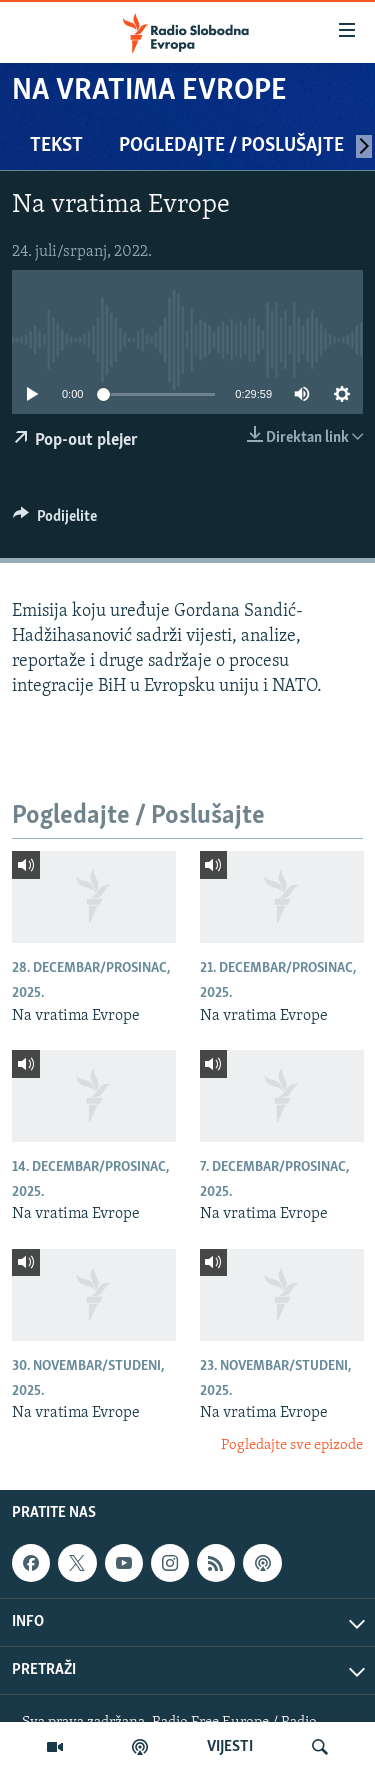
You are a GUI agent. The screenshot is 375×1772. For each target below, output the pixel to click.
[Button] (55, 521)
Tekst (56, 146)
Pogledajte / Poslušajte (231, 146)
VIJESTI (230, 1747)
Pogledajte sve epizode (292, 1445)
